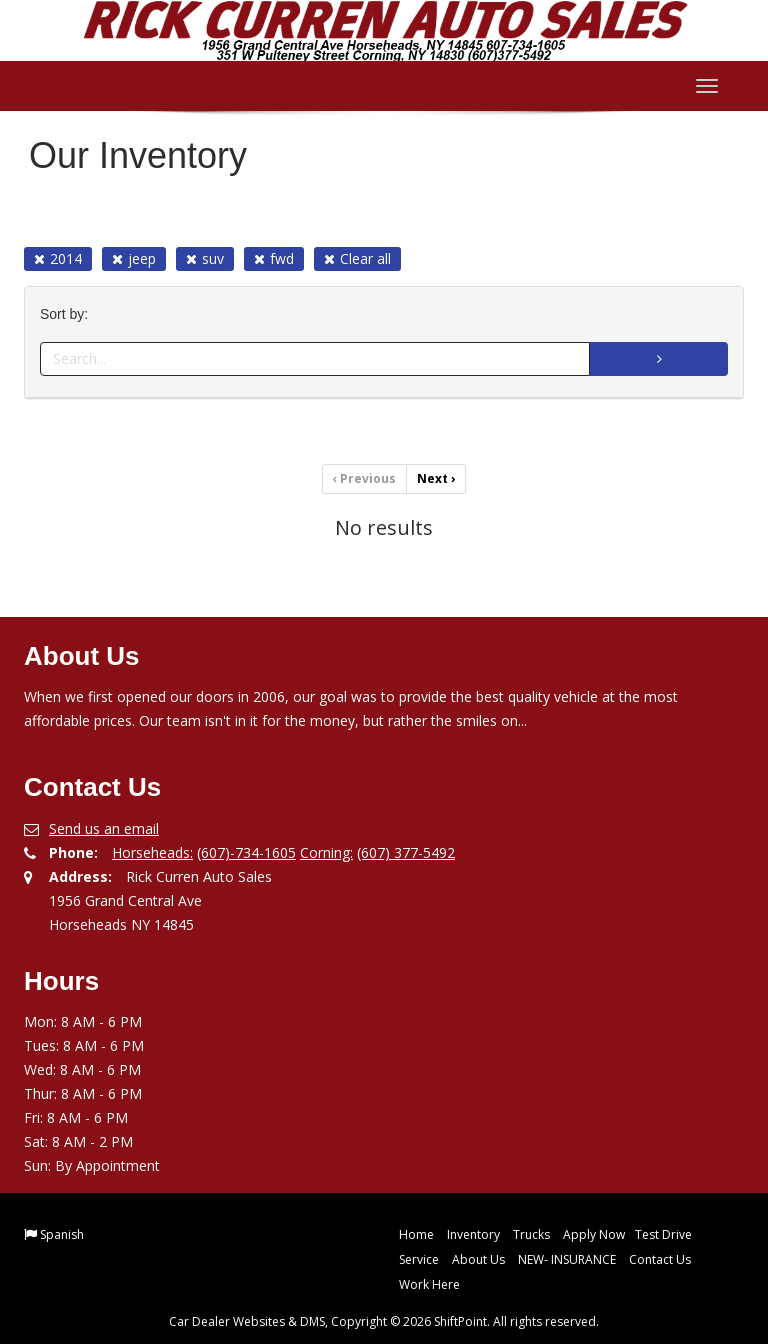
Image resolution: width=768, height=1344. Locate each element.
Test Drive (663, 1234)
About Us (478, 1259)
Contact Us (660, 1259)
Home (416, 1234)
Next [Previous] (436, 478)
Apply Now (594, 1234)
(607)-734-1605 (246, 852)
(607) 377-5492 (406, 852)
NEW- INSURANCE (567, 1259)
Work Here (429, 1284)
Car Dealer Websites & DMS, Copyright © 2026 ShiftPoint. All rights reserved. (384, 1321)
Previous (364, 478)
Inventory (473, 1234)
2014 (58, 258)
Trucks (531, 1234)
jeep (134, 258)
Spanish (62, 1234)
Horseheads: (152, 852)
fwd (274, 258)
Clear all (357, 258)
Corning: (326, 852)
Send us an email (104, 828)
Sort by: (68, 314)
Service (419, 1259)
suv (205, 258)
